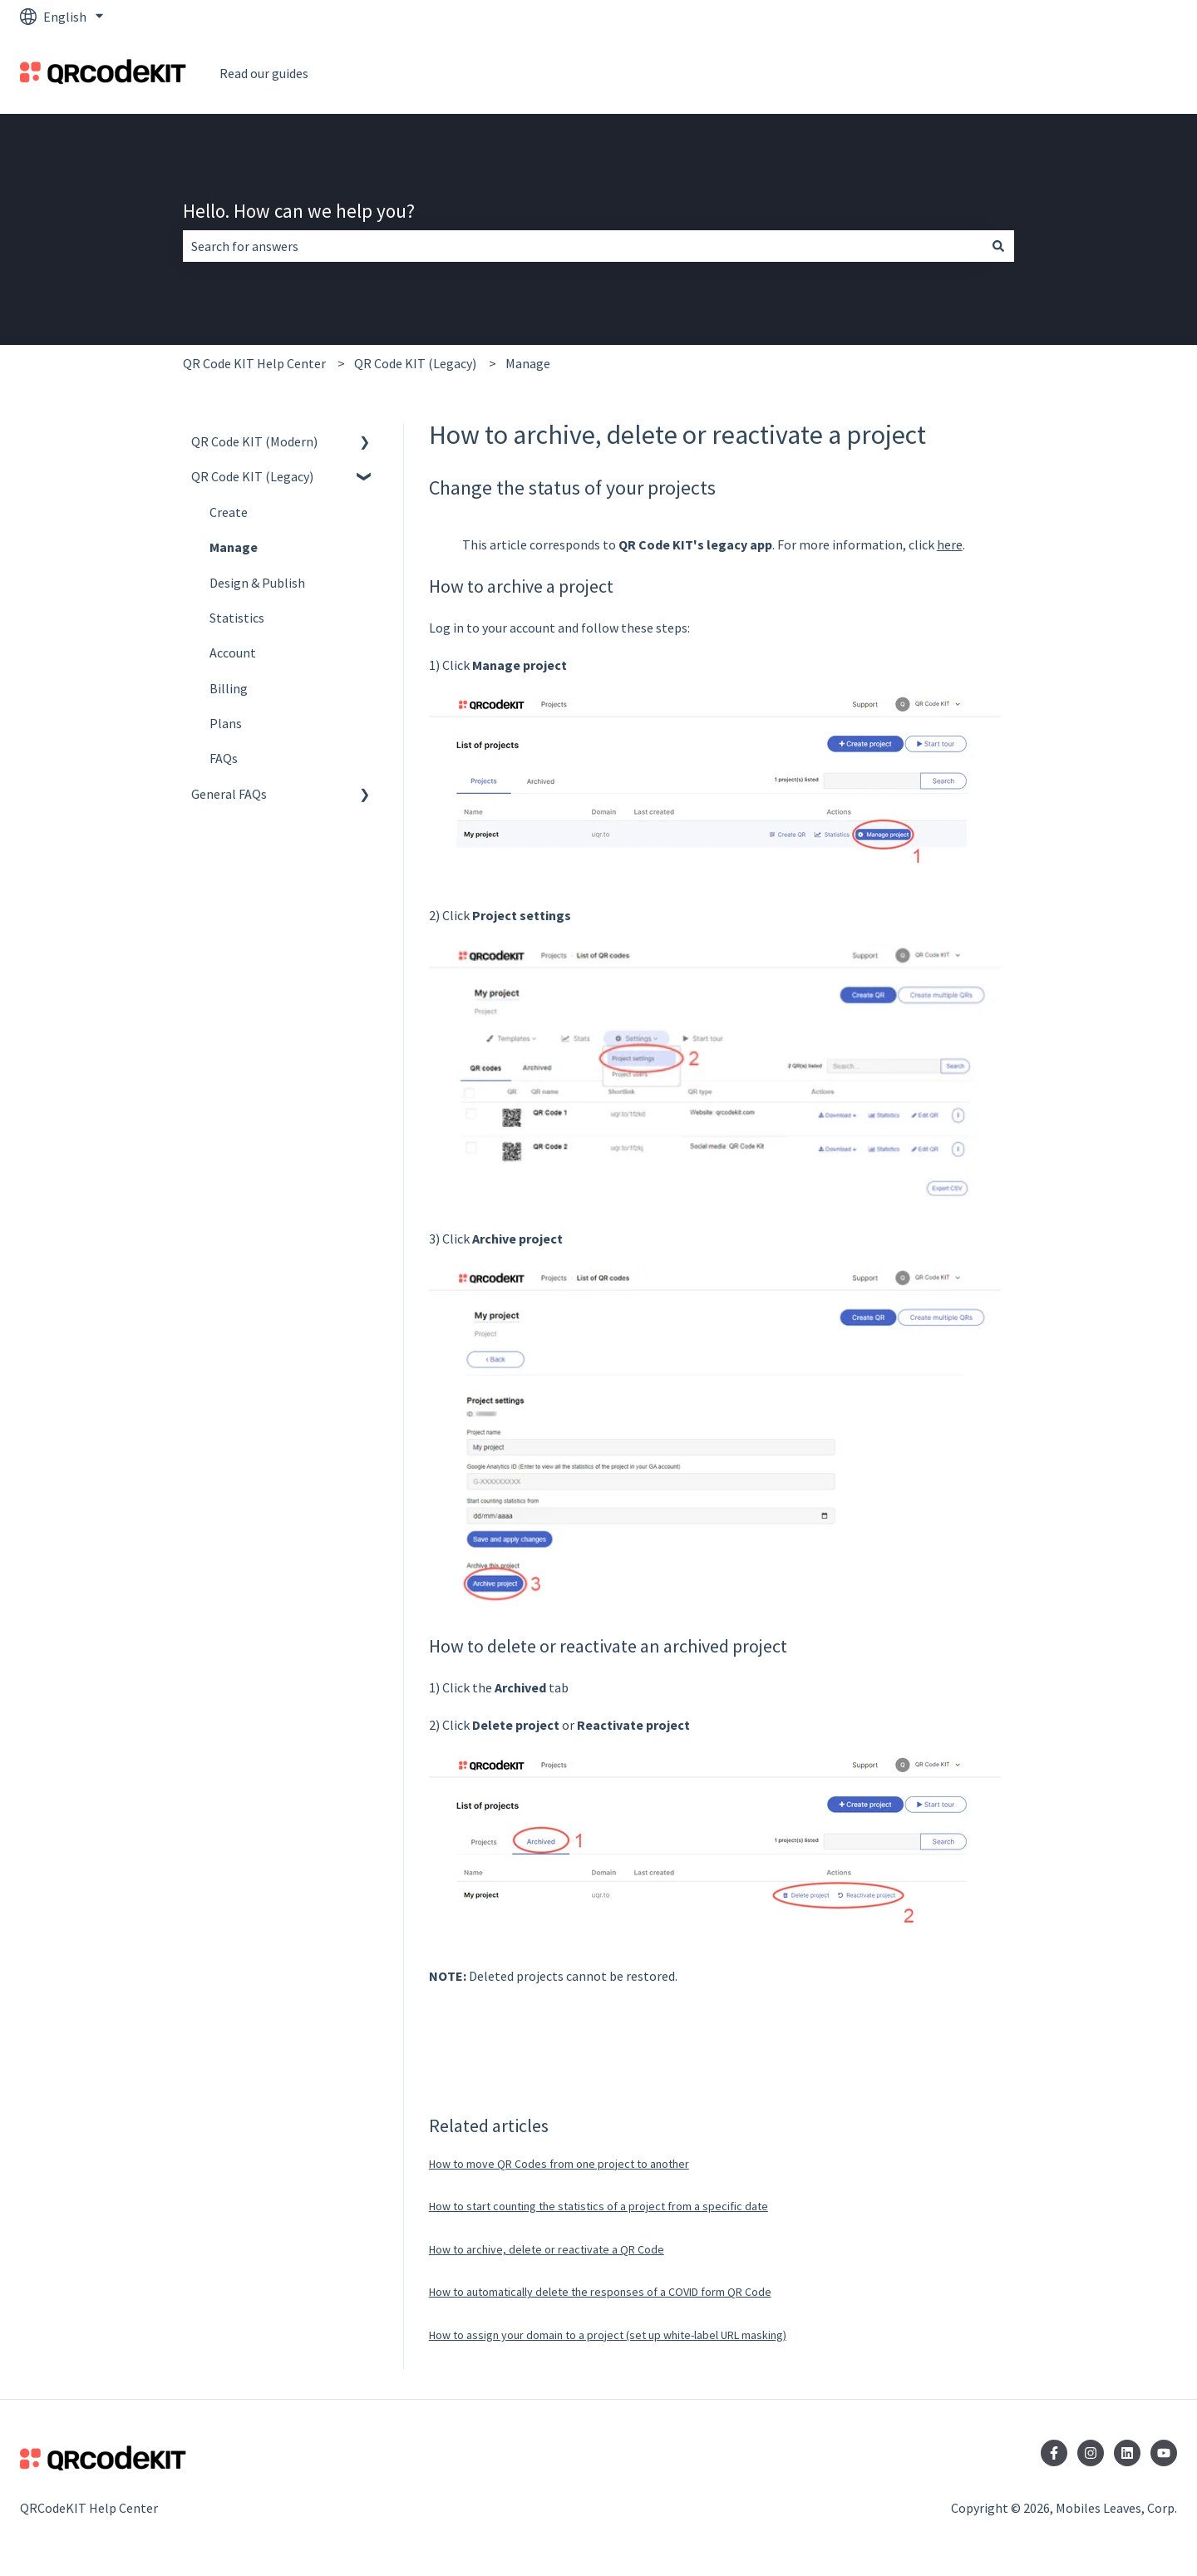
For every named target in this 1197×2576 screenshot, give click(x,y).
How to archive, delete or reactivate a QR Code (546, 2249)
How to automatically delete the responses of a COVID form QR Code (600, 2291)
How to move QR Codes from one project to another (559, 2163)
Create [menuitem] (228, 512)
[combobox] (583, 246)
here (950, 544)
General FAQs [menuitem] (229, 794)
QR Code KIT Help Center (254, 363)
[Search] (998, 246)
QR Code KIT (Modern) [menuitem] (254, 441)
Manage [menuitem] (233, 547)
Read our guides (263, 73)
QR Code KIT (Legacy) (415, 363)
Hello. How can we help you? (299, 211)
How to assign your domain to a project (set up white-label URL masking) (607, 2334)
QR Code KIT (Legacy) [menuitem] (252, 476)
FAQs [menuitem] (223, 758)
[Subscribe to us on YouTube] (1163, 2453)
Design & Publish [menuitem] (257, 582)
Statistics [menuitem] (236, 617)
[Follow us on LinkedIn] (1127, 2453)
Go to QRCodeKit (1111, 73)
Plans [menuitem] (225, 723)
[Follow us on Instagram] (1090, 2453)
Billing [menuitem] (228, 688)
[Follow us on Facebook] (1054, 2453)
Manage (527, 363)
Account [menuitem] (232, 652)
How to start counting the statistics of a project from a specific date (598, 2206)
